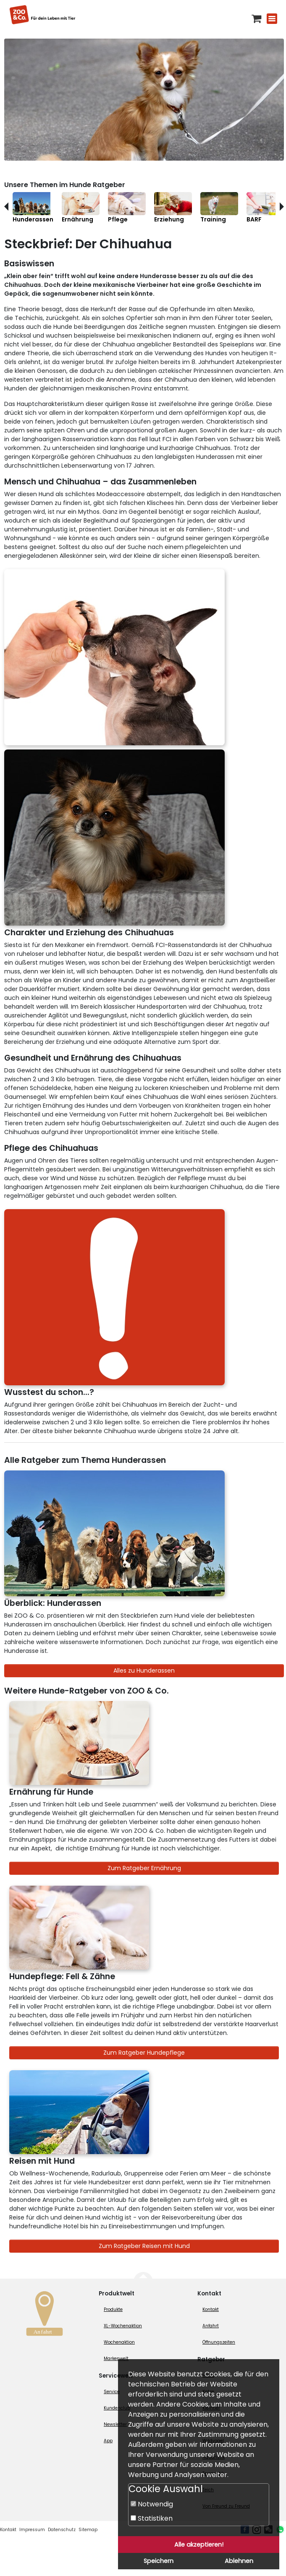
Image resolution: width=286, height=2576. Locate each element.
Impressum (32, 2530)
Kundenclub (117, 2408)
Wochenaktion (119, 2342)
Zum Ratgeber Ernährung (144, 1868)
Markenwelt (116, 2358)
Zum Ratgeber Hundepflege (144, 2052)
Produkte (113, 2309)
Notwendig (152, 2504)
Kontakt (210, 2309)
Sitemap (88, 2530)
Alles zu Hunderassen (144, 1670)
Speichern (158, 2561)
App (108, 2441)
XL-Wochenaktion (123, 2326)
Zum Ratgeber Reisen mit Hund (144, 2246)
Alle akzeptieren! (198, 2544)
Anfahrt (210, 2326)
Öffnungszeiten (218, 2342)
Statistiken (152, 2518)
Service (112, 2392)
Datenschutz (62, 2530)
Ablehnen (239, 2561)
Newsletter (115, 2424)
